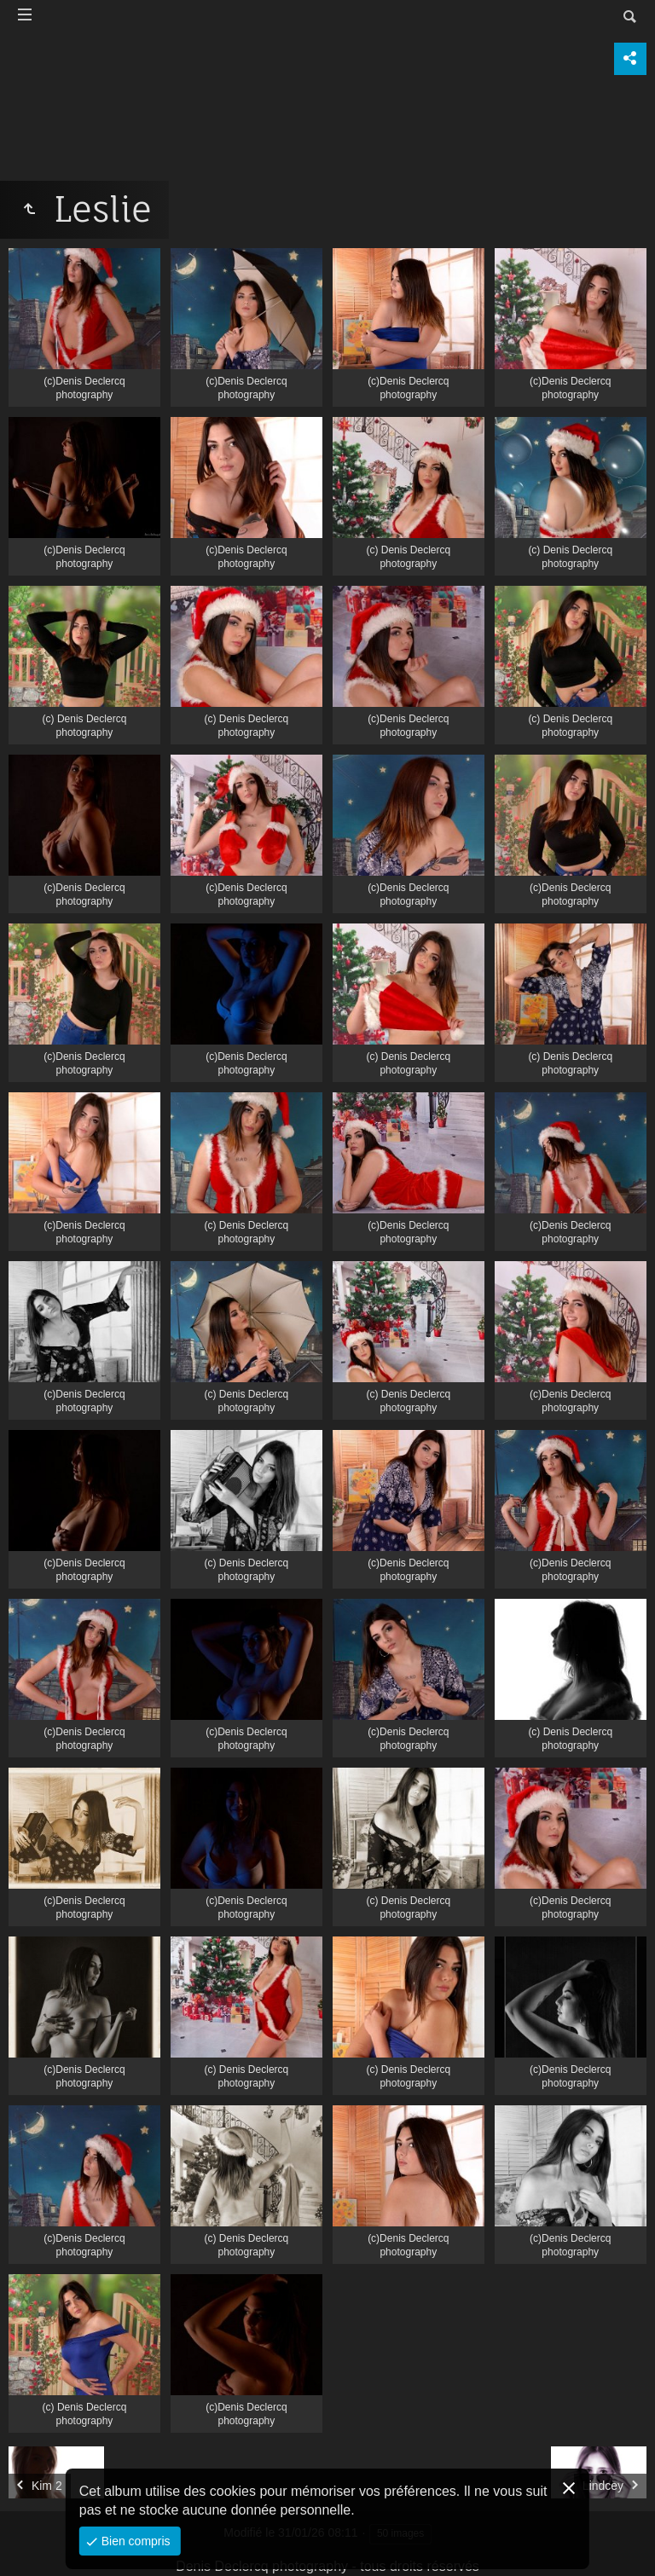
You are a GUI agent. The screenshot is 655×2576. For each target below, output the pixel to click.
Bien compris (134, 2541)
